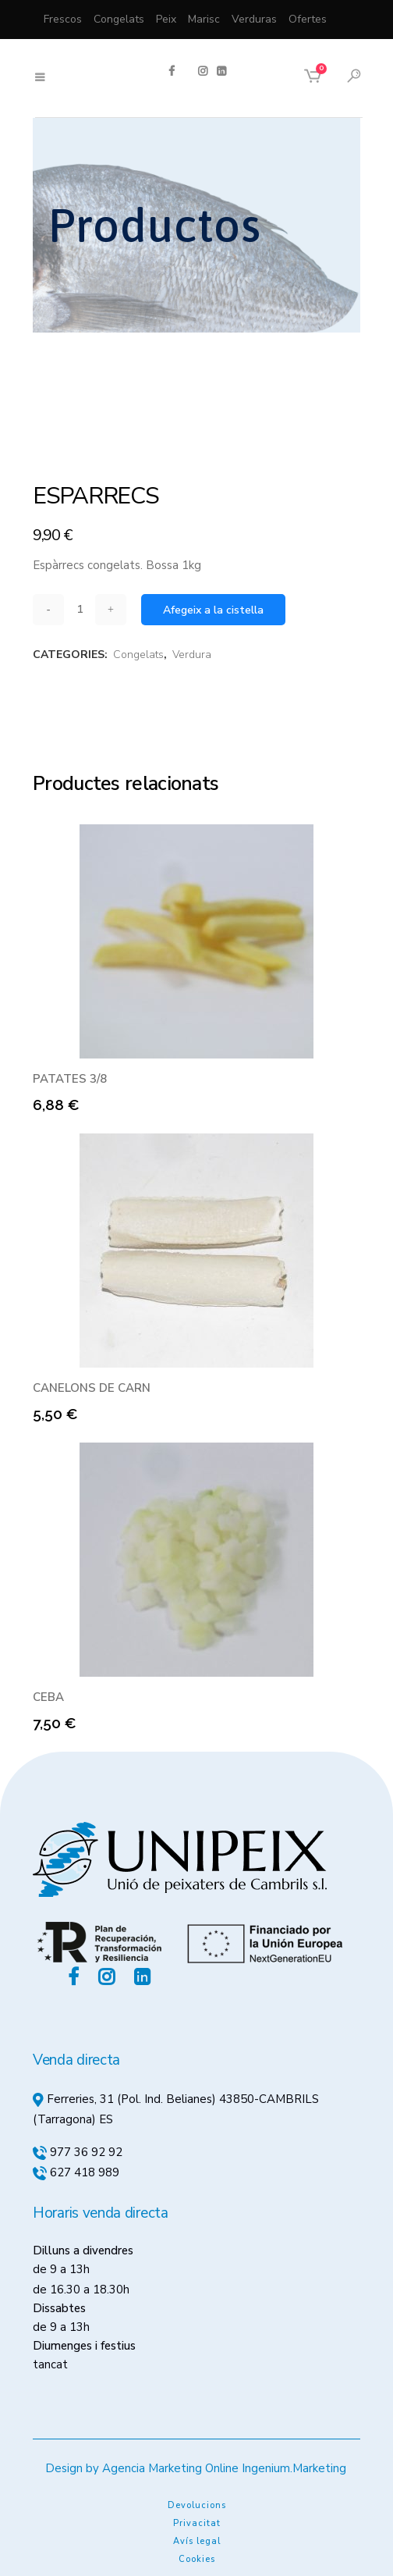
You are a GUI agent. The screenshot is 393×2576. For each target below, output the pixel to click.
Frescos (63, 19)
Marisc (204, 19)
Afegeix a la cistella (213, 610)
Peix (166, 19)
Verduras (254, 19)
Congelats (119, 19)
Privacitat (197, 2523)
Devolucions (197, 2505)
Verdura (191, 654)
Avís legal (197, 2541)
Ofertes (308, 19)
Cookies (197, 2559)
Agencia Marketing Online (170, 2468)
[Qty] (79, 609)
